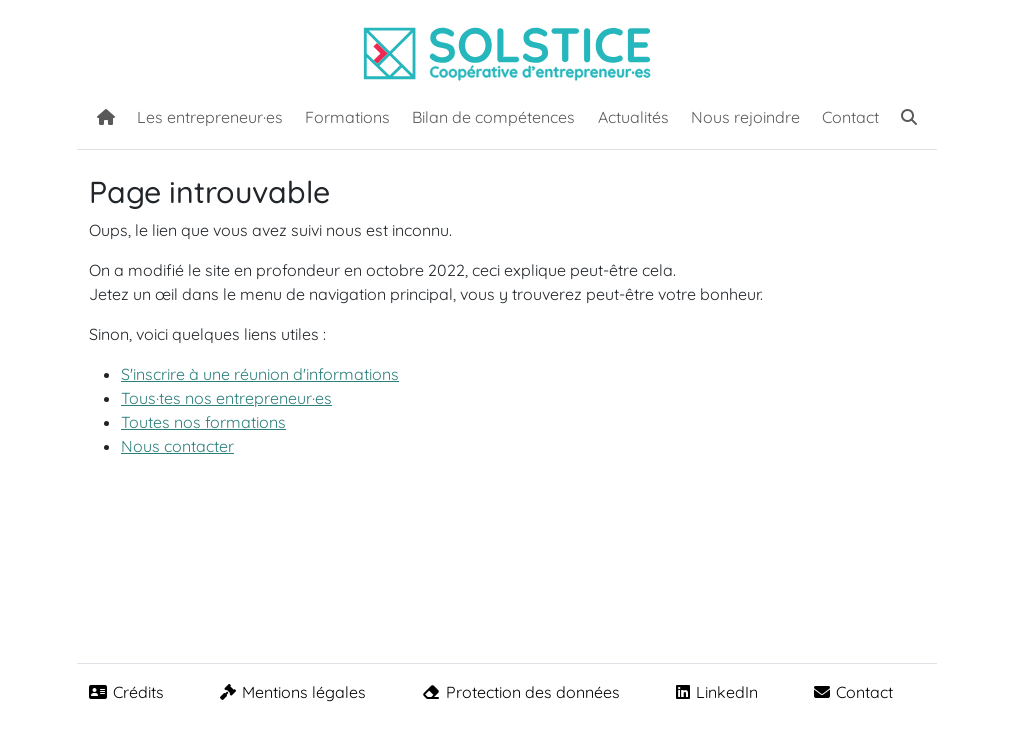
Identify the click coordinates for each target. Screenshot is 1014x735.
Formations (347, 117)
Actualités (633, 117)
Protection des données (521, 692)
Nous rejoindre (745, 117)
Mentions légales (293, 692)
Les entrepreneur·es (210, 117)
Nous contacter (177, 446)
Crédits (126, 692)
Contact (850, 117)
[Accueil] (106, 115)
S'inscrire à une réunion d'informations (260, 374)
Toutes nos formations (203, 422)
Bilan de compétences (493, 117)
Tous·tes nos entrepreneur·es (226, 398)
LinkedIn (717, 692)
